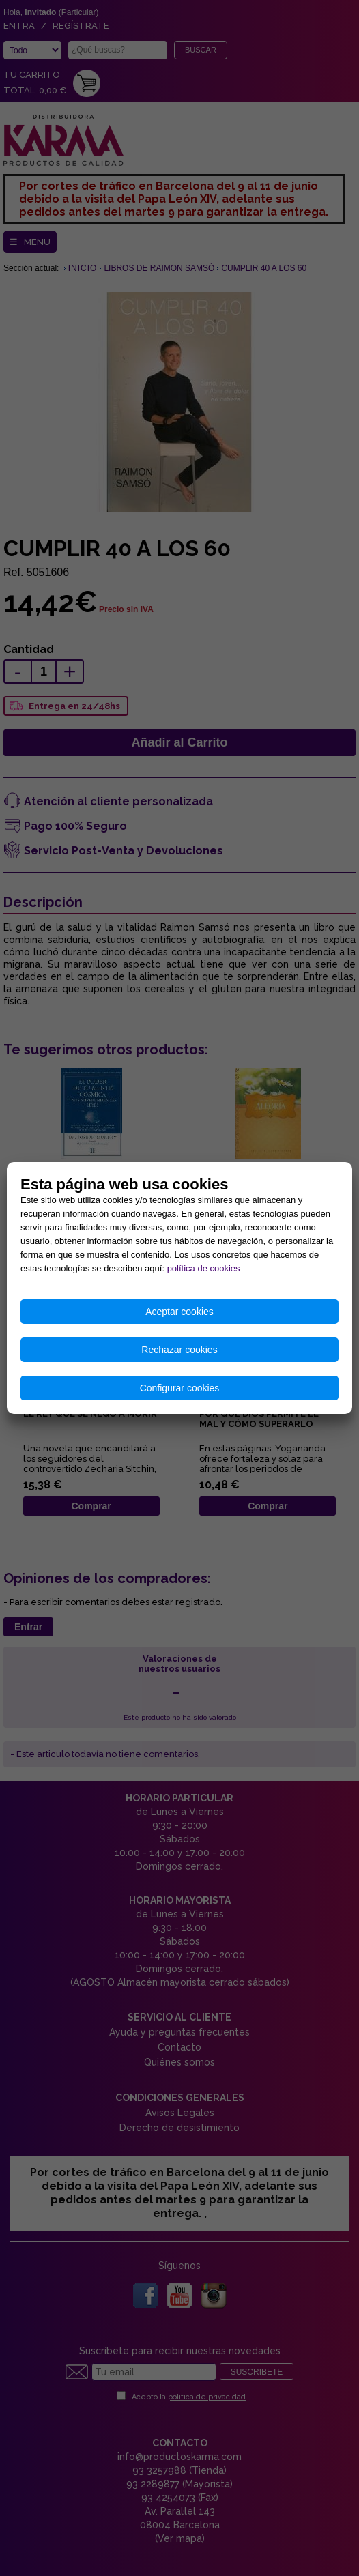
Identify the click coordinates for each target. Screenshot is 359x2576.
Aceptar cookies (179, 1311)
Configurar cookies (180, 1388)
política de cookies (203, 1268)
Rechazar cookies (179, 1349)
